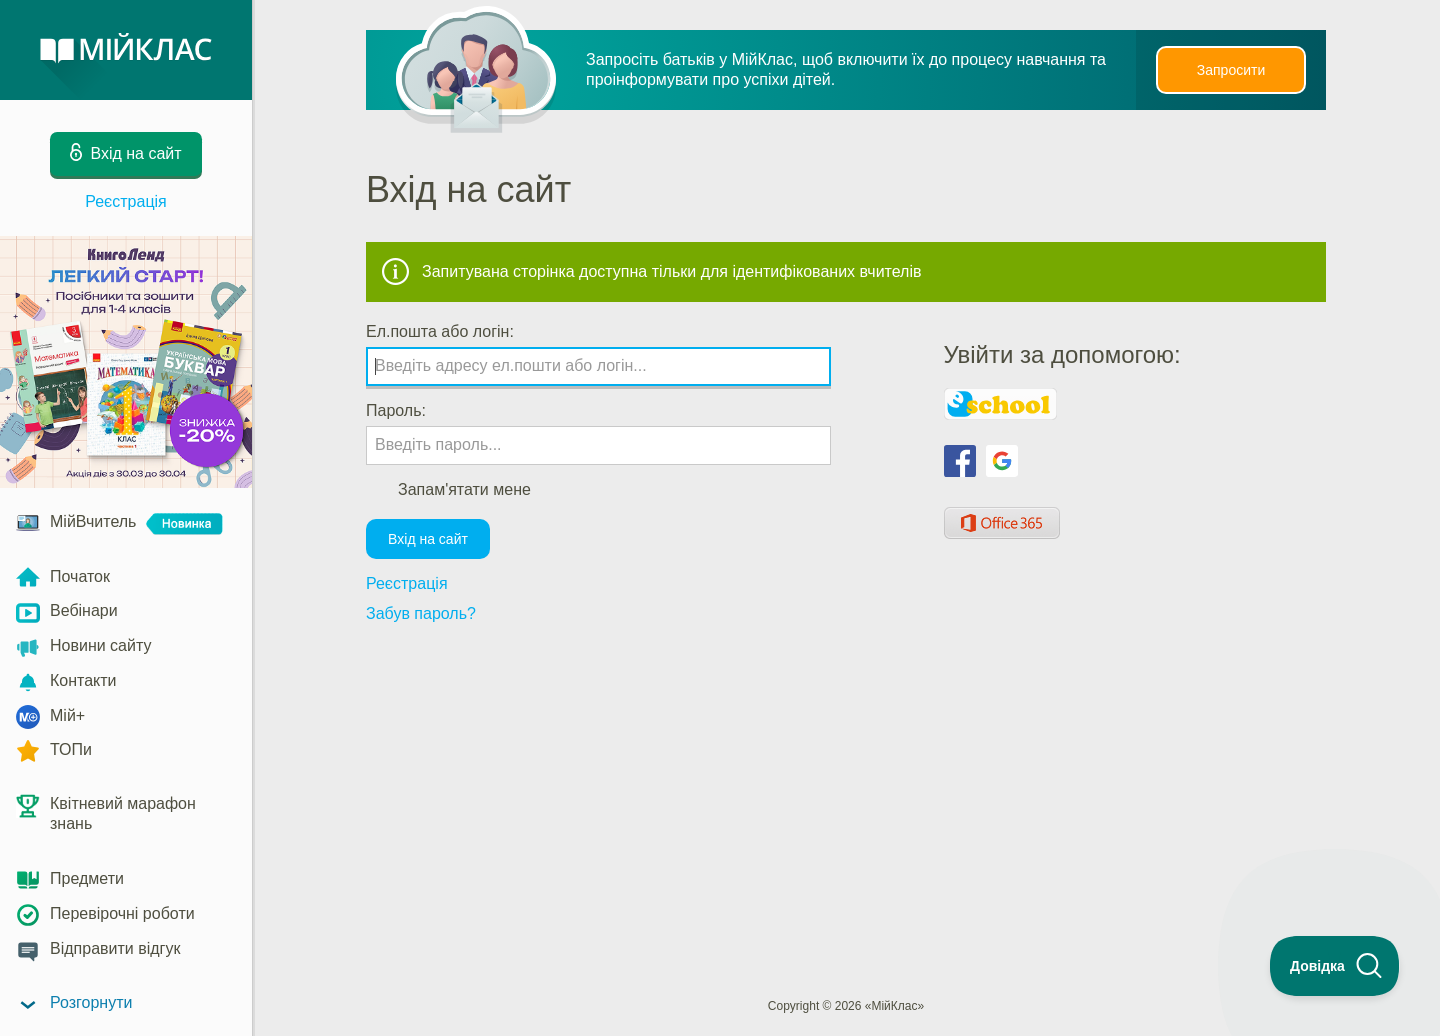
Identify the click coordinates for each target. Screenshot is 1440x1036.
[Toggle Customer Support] (1335, 966)
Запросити (1231, 70)
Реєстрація (126, 201)
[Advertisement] (846, 694)
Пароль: (396, 410)
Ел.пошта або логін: (440, 331)
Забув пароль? (421, 613)
